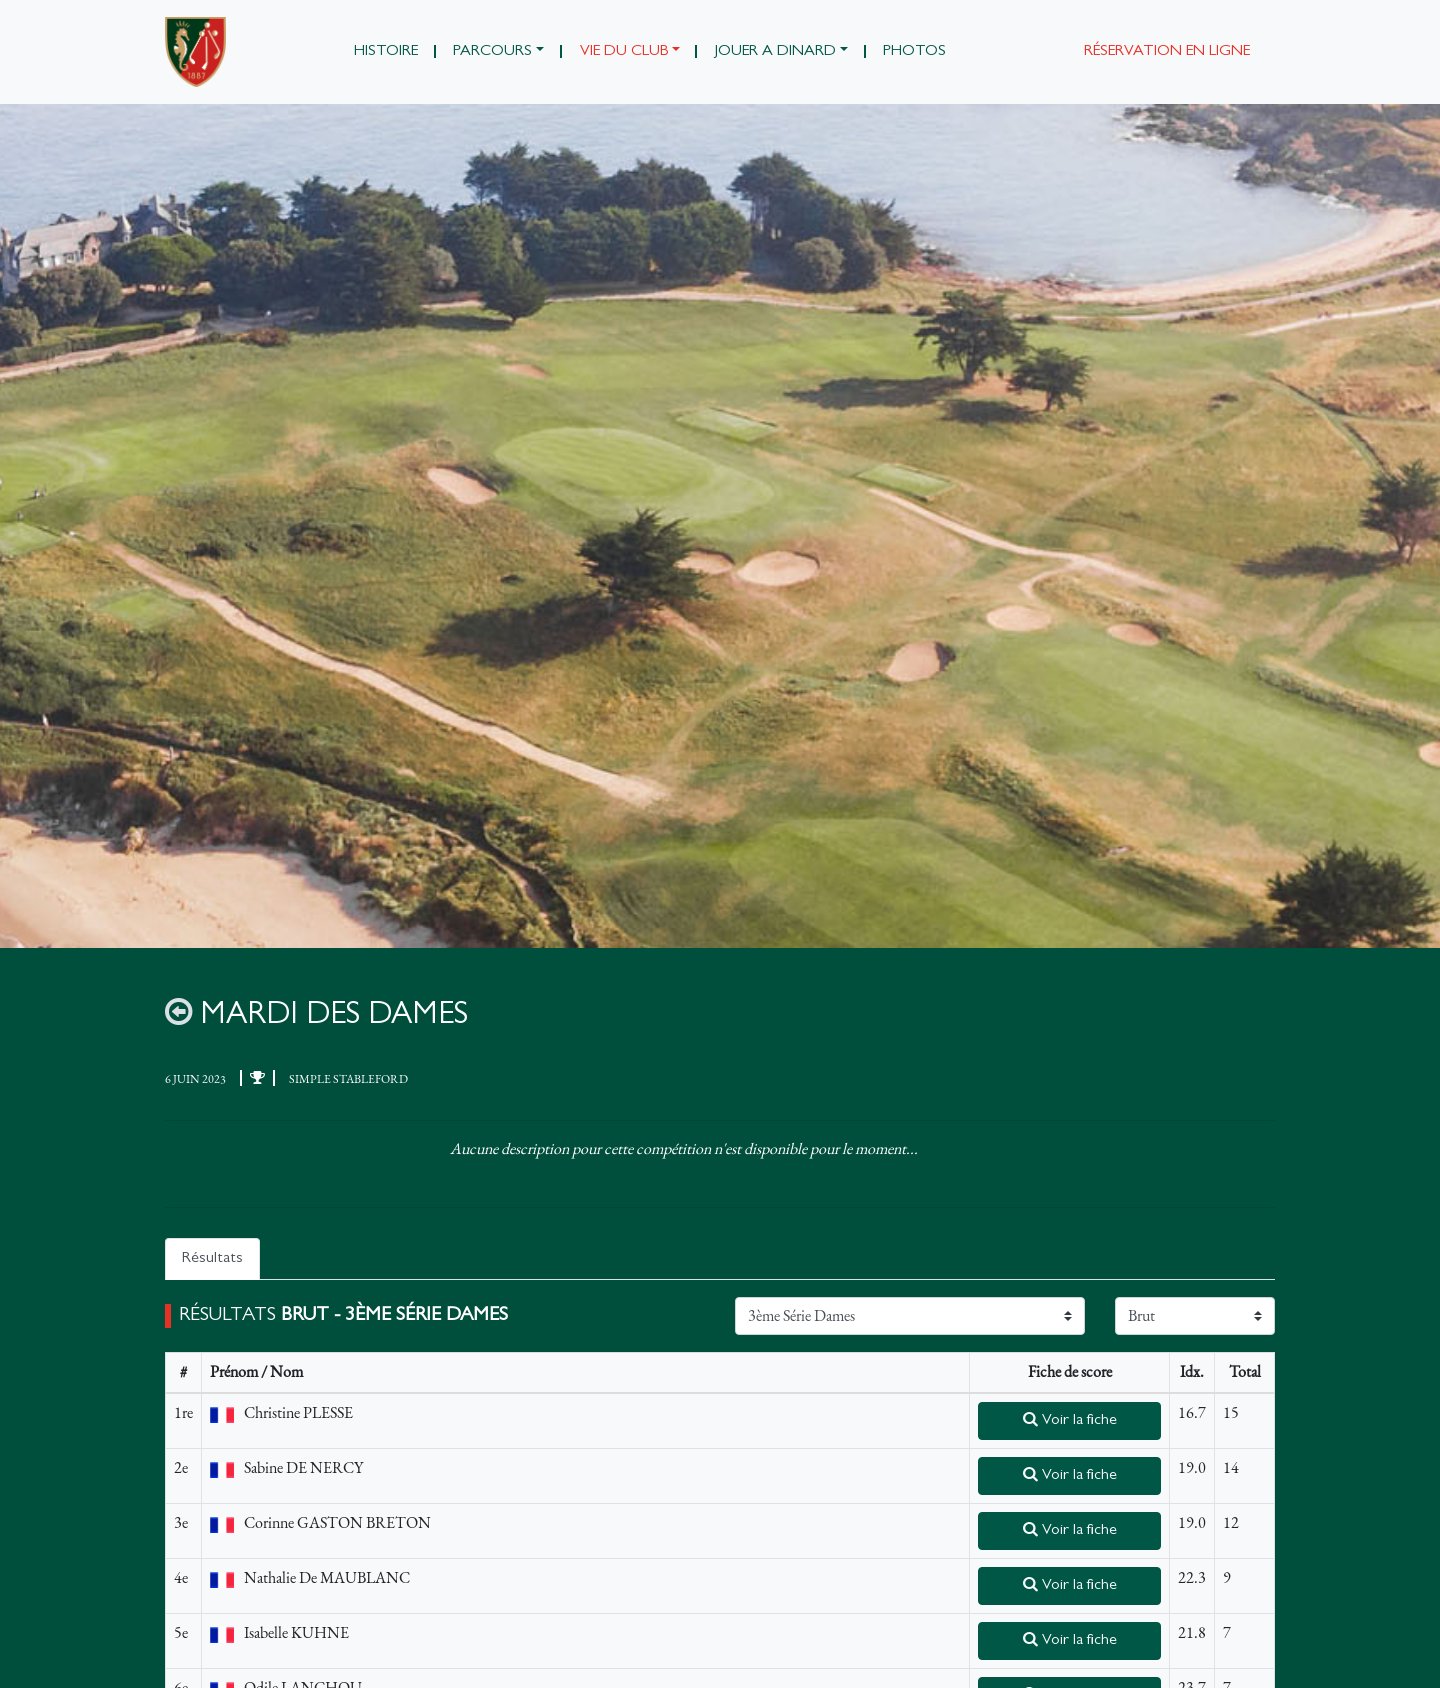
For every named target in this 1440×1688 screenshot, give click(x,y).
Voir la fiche (1070, 1420)
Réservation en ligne (1167, 52)
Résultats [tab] (212, 1259)
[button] (499, 52)
